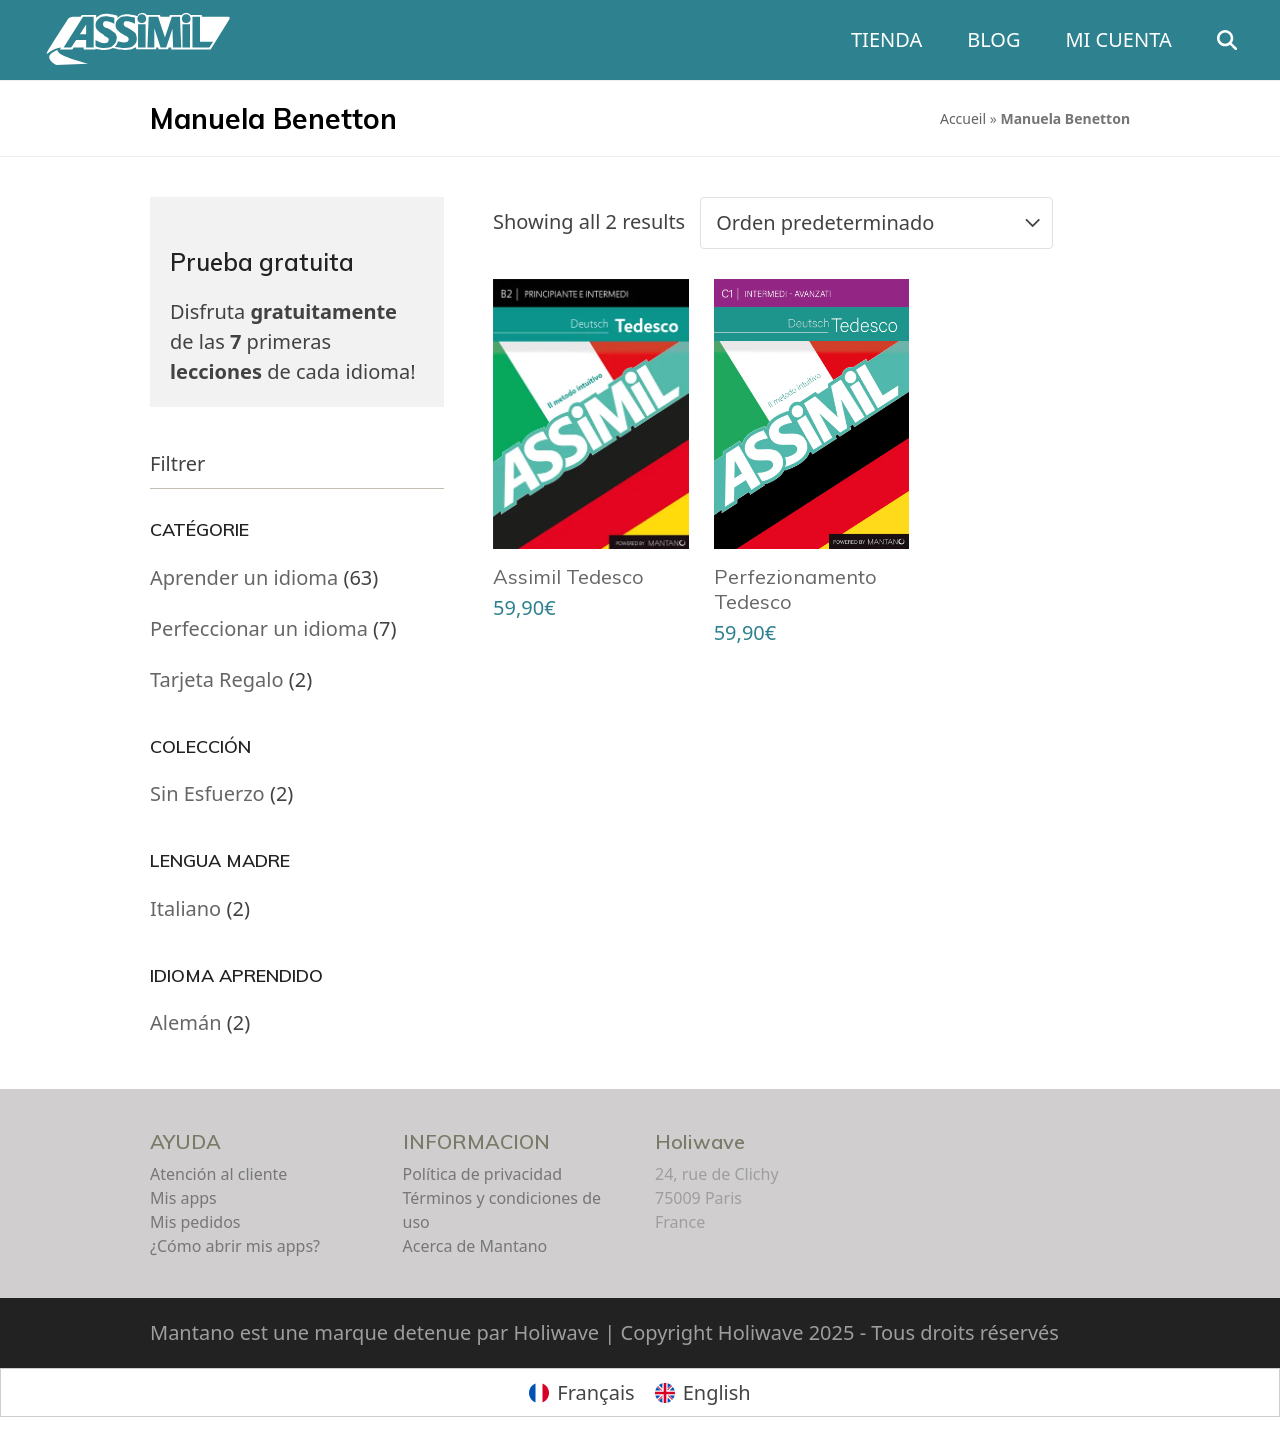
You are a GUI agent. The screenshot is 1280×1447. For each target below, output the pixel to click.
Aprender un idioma (244, 577)
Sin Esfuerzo (207, 793)
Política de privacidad (483, 1174)
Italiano (185, 908)
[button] (1240, 40)
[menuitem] (581, 1392)
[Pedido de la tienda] (876, 223)
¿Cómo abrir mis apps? (235, 1246)
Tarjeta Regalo (217, 679)
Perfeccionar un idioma (259, 628)
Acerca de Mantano (475, 1246)
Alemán (186, 1022)
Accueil (963, 118)
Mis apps (183, 1198)
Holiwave (700, 1141)
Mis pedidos (195, 1222)
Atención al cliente (218, 1174)
